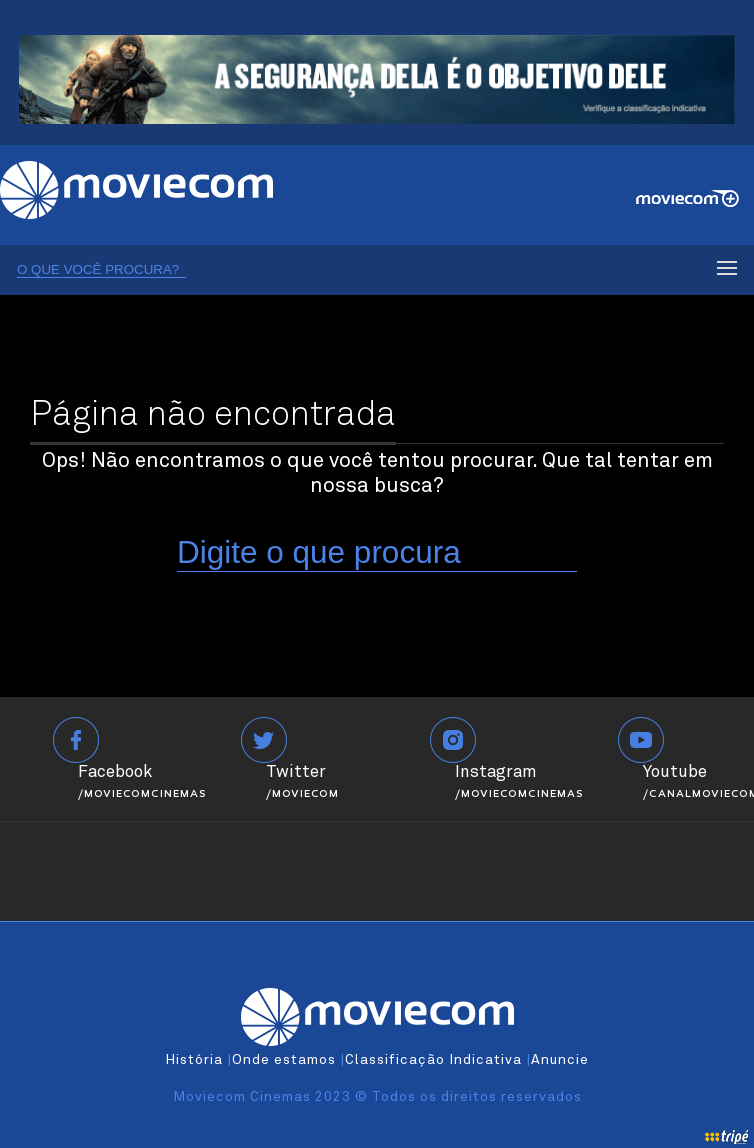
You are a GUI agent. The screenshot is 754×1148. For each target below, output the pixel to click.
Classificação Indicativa (433, 1060)
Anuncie (560, 1060)
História (194, 1060)
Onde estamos (284, 1060)
